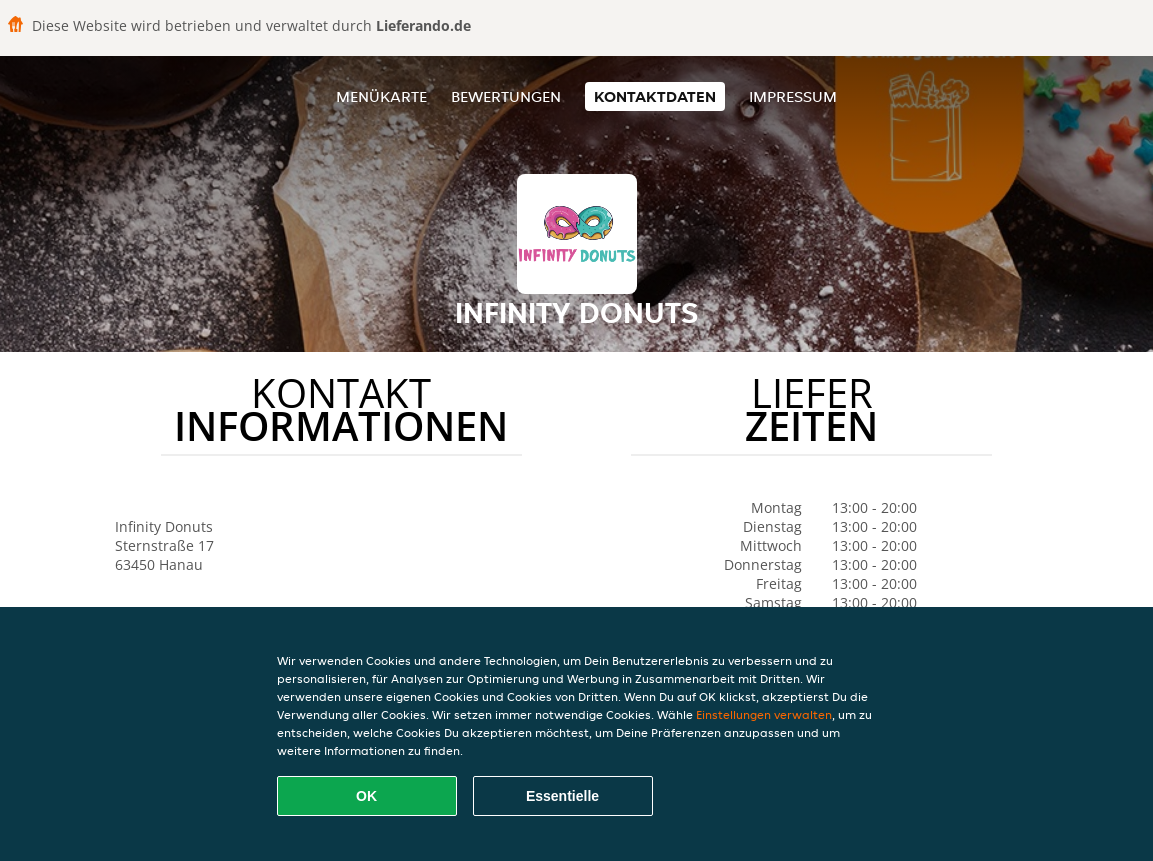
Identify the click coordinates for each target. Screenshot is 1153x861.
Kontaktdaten (655, 96)
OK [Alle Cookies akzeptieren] (366, 796)
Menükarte (381, 96)
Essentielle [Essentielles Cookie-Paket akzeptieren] (562, 796)
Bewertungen (506, 96)
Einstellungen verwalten (764, 714)
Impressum (793, 96)
